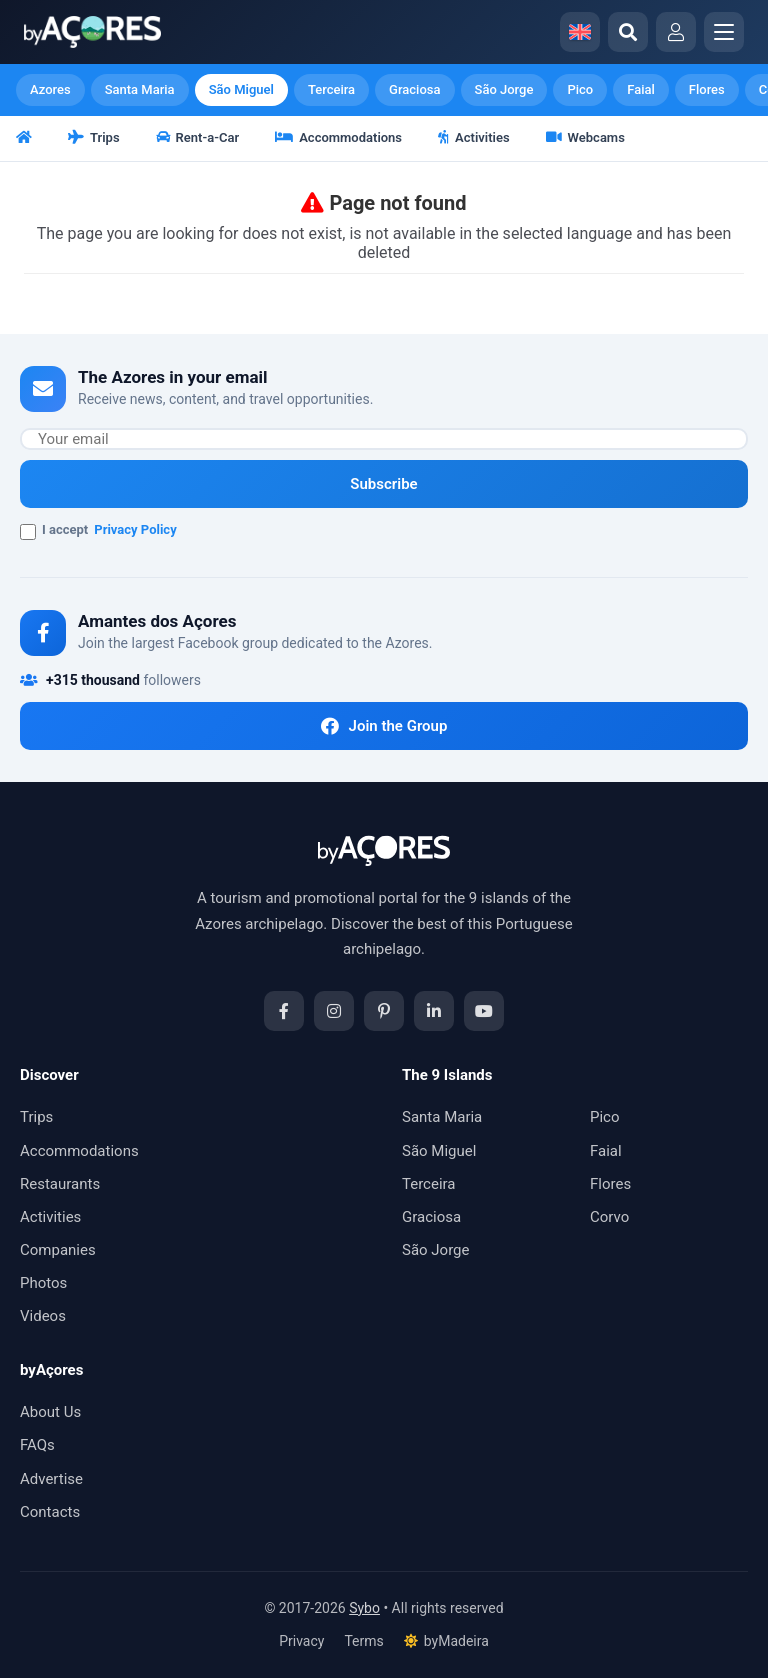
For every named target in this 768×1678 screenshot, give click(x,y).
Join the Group (384, 726)
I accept (98, 531)
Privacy (301, 1641)
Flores (707, 89)
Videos (43, 1316)
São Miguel (241, 89)
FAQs (37, 1445)
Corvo (609, 1217)
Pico (580, 89)
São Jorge (504, 89)
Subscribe (383, 484)
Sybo (364, 1608)
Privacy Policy (135, 529)
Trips (94, 137)
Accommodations (338, 137)
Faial (641, 89)
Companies (58, 1250)
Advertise (51, 1479)
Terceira (331, 89)
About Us (50, 1412)
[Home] (25, 139)
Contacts (50, 1512)
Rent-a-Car (198, 137)
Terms (363, 1641)
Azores (50, 89)
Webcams (585, 137)
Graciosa (414, 89)
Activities (474, 137)
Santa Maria (140, 89)
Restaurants (60, 1184)
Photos (43, 1283)
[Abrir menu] (724, 32)
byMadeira (446, 1641)
